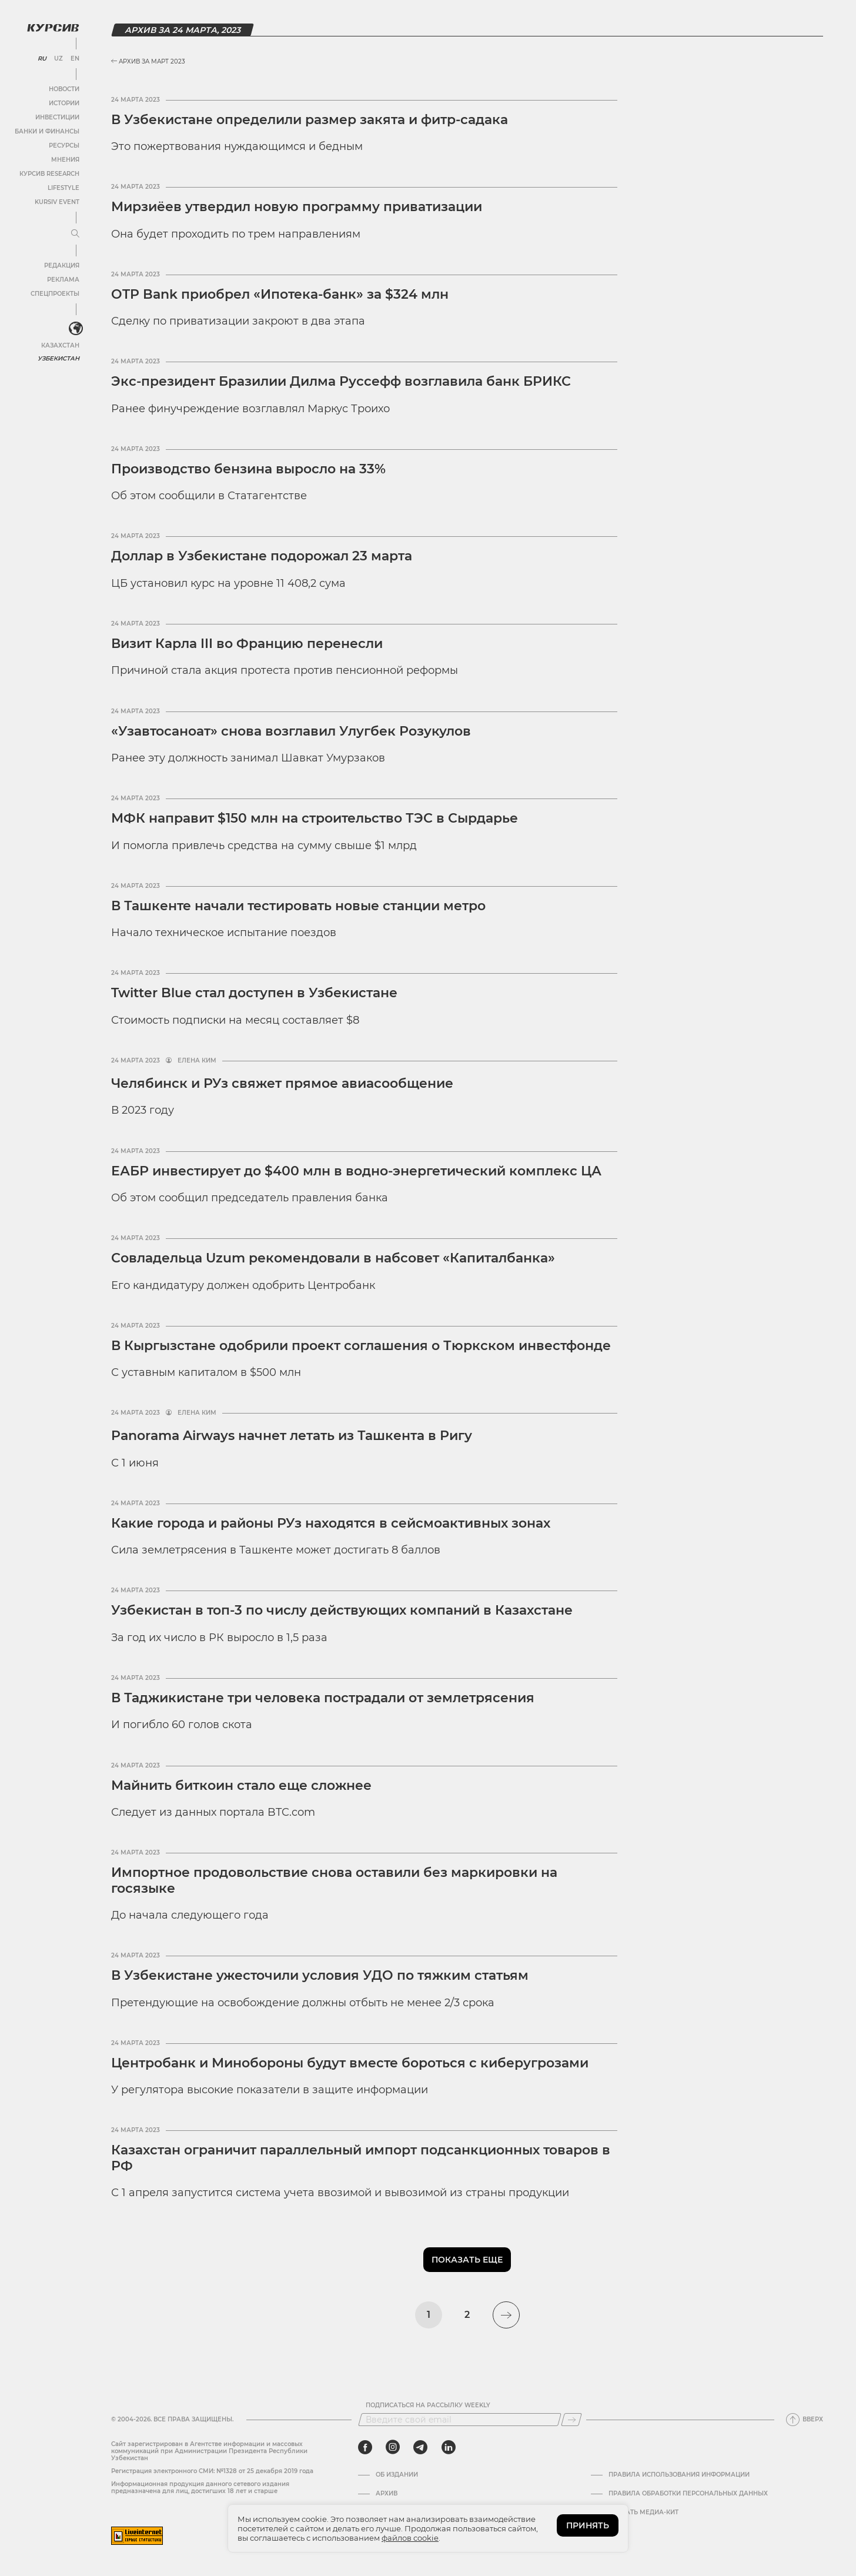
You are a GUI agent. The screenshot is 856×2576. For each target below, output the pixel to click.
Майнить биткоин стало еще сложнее (241, 1785)
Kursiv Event (57, 202)
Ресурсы (64, 145)
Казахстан (60, 345)
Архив (386, 2493)
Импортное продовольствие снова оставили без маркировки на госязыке (334, 1880)
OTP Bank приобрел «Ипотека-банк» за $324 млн (280, 294)
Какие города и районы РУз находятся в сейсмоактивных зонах (330, 1523)
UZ (58, 58)
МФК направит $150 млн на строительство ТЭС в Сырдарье (314, 818)
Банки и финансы (47, 131)
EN (75, 58)
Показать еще (467, 2259)
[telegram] (420, 2447)
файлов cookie (410, 2537)
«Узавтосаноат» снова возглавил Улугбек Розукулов (291, 731)
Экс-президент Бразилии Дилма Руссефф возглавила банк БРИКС (341, 381)
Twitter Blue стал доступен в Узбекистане (254, 993)
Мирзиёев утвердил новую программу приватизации (296, 207)
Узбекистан (58, 358)
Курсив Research (49, 174)
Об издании (397, 2474)
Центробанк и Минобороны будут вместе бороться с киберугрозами (349, 2063)
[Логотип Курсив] (52, 28)
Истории (64, 103)
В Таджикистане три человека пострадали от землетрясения (322, 1698)
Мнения (65, 159)
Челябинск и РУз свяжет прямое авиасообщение (282, 1083)
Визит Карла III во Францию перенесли (247, 643)
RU (42, 58)
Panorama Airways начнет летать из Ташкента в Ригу (291, 1436)
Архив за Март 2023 (148, 61)
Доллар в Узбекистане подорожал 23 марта (261, 556)
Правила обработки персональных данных (688, 2493)
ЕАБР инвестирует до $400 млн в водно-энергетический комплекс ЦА (356, 1171)
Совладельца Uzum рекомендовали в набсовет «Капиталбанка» (333, 1258)
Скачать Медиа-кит (643, 2512)
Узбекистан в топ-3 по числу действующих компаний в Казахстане (342, 1610)
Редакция (61, 265)
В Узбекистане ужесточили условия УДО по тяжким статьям (320, 1975)
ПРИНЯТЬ (587, 2525)
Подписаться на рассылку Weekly (428, 2405)
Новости (64, 89)
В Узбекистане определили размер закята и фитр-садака (309, 120)
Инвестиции (57, 117)
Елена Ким (197, 1060)
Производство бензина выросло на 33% (248, 469)
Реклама (63, 279)
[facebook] (365, 2447)
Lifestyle (63, 188)
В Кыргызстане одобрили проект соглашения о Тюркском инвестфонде (361, 1346)
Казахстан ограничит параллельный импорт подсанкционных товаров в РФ (360, 2157)
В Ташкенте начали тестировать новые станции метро (298, 906)
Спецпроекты (55, 294)
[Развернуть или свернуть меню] (75, 234)
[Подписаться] (571, 2419)
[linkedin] (448, 2447)
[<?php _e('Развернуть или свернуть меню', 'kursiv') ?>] (76, 328)
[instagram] (393, 2447)
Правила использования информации (679, 2474)
